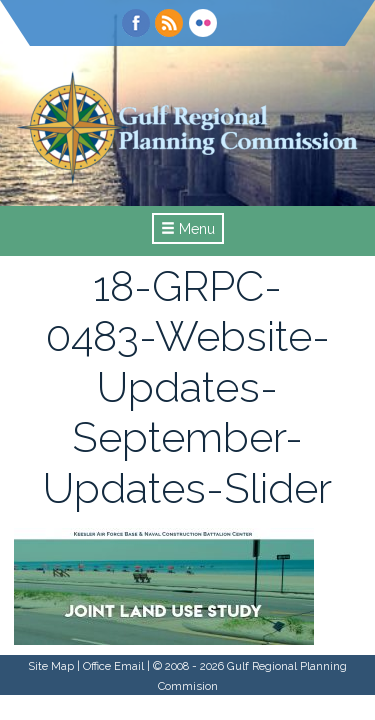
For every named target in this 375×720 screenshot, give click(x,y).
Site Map (51, 666)
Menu (188, 229)
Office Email (113, 666)
